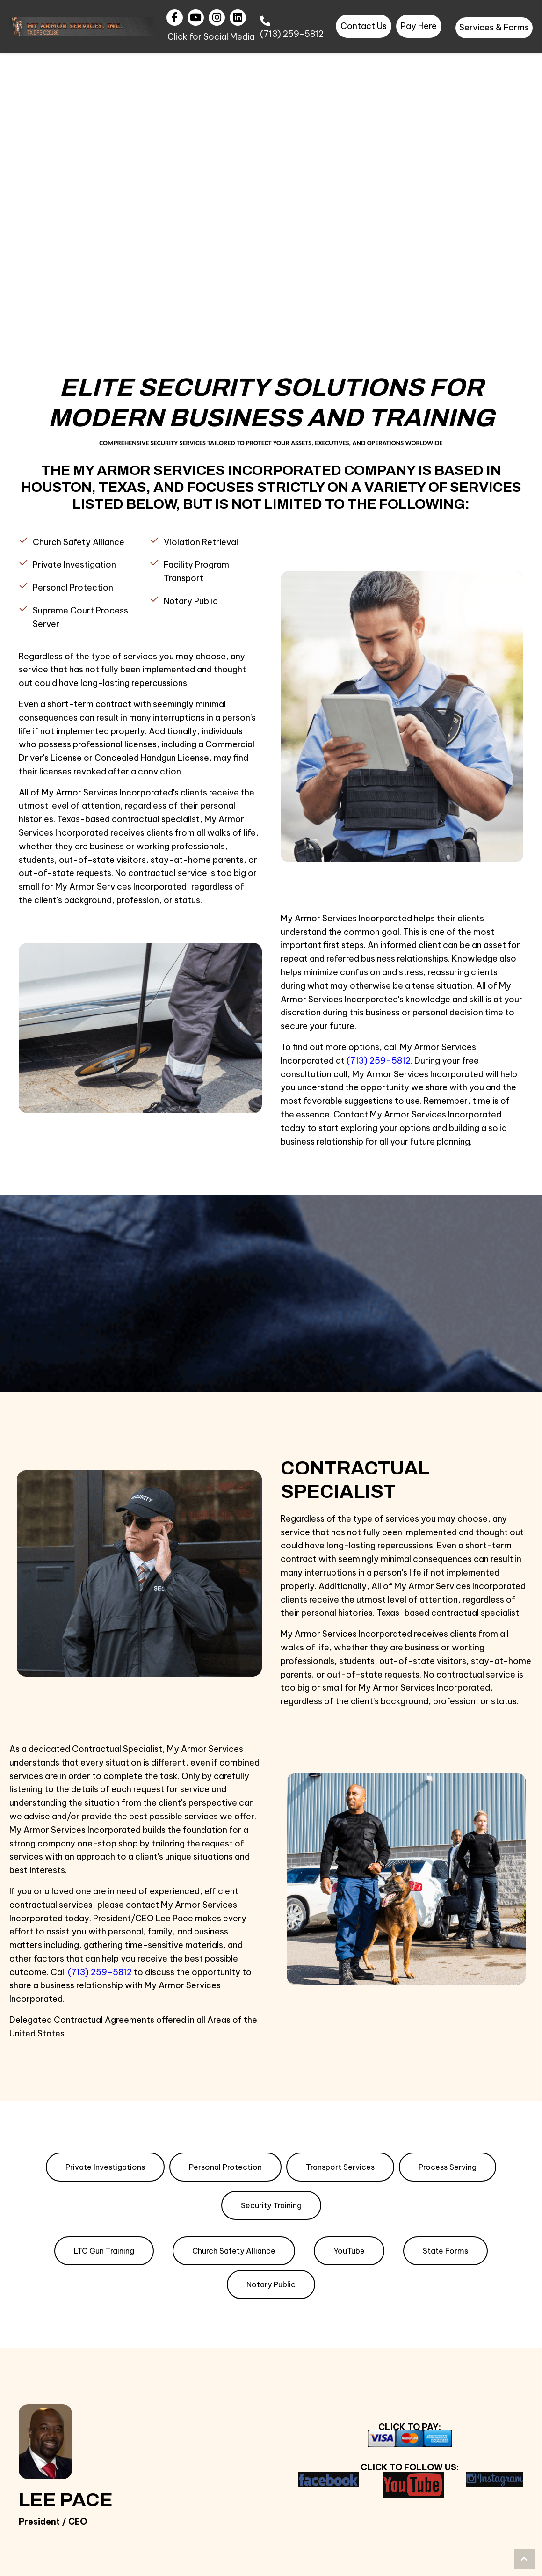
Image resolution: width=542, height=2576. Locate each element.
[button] (174, 17)
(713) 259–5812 (100, 1972)
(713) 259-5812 (292, 34)
